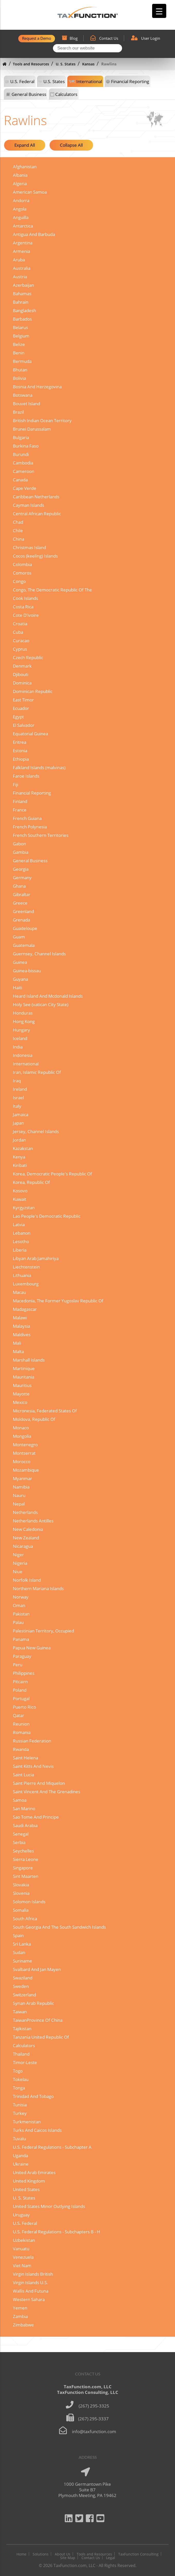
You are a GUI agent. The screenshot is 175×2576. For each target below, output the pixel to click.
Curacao (21, 640)
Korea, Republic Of (31, 1182)
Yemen (20, 2308)
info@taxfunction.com (94, 2431)
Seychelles (23, 1851)
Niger (18, 1555)
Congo (19, 581)
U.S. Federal (22, 81)
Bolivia (19, 378)
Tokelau (21, 2079)
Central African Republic (37, 514)
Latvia (19, 1224)
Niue (17, 1571)
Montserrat (24, 1453)
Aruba (19, 260)
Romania (22, 1732)
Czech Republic (28, 657)
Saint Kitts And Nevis (33, 1766)
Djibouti (20, 674)
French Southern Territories (40, 835)
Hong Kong (24, 1021)
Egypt (18, 717)
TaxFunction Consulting (138, 2554)
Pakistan (21, 1614)
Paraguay (22, 1656)
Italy (17, 1106)
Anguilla (21, 217)
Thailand (21, 2054)
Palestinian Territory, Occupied (43, 1631)
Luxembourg (26, 1284)
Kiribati (20, 1165)
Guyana (20, 979)
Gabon (19, 844)
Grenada (21, 920)
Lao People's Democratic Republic (46, 1216)
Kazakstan (23, 1148)
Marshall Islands (29, 1360)
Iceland (20, 1038)
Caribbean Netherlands (36, 497)
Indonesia (22, 1055)
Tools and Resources (31, 64)
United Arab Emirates (34, 2172)
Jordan (19, 1140)
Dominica (22, 683)
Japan (18, 1123)
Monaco (21, 1428)
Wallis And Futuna (30, 2291)
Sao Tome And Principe (36, 1817)
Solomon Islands (29, 1902)
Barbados (22, 319)
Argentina (22, 243)
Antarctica (23, 226)
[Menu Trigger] (159, 11)
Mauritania (23, 1377)
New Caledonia (28, 1529)
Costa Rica (23, 607)
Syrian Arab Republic (33, 2003)
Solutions (41, 2554)
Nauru (19, 1495)
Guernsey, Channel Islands (39, 954)
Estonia (20, 751)
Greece (20, 903)
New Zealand (26, 1538)
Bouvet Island (26, 404)
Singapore (23, 1868)
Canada (20, 480)
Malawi (20, 1318)
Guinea (20, 962)
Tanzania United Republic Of (41, 2037)
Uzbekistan (24, 2240)
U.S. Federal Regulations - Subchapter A (52, 2147)
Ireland (20, 1089)
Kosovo (20, 1191)
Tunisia (20, 2105)
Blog (70, 38)
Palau (18, 1622)
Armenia (21, 251)
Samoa (19, 1800)
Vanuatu (21, 2249)
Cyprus (20, 649)
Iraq (17, 1081)
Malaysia (21, 1326)
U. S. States (66, 64)
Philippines (23, 1673)
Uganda (20, 2155)
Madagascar (25, 1309)
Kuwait (19, 1199)
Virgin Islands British (33, 2274)
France (19, 810)
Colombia (22, 564)
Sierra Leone (25, 1859)
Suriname (22, 1961)
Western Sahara (29, 2299)
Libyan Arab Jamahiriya (36, 1258)
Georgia (21, 869)
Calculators (66, 94)
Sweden (21, 1986)
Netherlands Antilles (33, 1521)
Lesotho (21, 1241)
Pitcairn (20, 1682)
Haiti (17, 987)
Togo (18, 2071)
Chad (18, 522)
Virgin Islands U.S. (30, 2282)
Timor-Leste (25, 2062)
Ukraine (21, 2164)
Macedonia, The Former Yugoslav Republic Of (58, 1301)
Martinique (24, 1368)
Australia (21, 268)
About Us (62, 2554)
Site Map (67, 2557)
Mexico (20, 1402)
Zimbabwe (23, 2325)
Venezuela (23, 2257)
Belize (19, 344)
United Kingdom (29, 2181)
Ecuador (21, 708)
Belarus (20, 327)
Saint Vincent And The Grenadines (46, 1792)
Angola (19, 209)
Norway (21, 1597)
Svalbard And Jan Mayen (37, 1969)
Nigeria (20, 1563)
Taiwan (20, 2012)
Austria (20, 277)
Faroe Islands (26, 776)
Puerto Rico (24, 1707)
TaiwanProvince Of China (37, 2020)
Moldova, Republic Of (34, 1419)
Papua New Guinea (32, 1648)
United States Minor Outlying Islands (49, 2206)
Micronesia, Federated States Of (45, 1411)
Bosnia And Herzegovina (37, 387)
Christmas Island (29, 547)
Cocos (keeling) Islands (35, 556)
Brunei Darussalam (32, 429)
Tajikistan (22, 2029)
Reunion (21, 1724)
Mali (17, 1343)
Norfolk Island (27, 1580)
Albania (20, 175)
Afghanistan (24, 167)
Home (21, 2554)
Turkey (20, 2113)
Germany (22, 877)
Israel (18, 1098)
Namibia (21, 1487)
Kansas (88, 64)
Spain (18, 1935)
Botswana (22, 395)
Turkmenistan (27, 2122)
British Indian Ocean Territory (42, 420)
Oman (19, 1605)
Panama (21, 1639)
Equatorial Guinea (30, 734)
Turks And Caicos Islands (37, 2130)
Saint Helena (25, 1758)
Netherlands (25, 1512)
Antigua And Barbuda (34, 234)
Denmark (22, 666)
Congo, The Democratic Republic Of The (52, 590)
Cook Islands (25, 598)
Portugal (21, 1698)
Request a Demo (36, 38)
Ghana (19, 886)
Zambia (20, 2316)
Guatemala (24, 945)
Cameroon (23, 471)
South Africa (25, 1918)
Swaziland (22, 1978)
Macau (19, 1292)
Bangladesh (24, 310)
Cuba (18, 632)
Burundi (21, 454)
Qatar (18, 1715)
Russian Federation (32, 1741)
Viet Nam (22, 2265)
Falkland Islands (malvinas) (39, 767)
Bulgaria (21, 437)
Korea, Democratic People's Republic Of (52, 1174)
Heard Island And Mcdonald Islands (48, 996)
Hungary (21, 1030)
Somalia (21, 1910)
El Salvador (23, 725)
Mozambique (26, 1470)
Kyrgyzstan (24, 1208)
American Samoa (30, 192)
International (89, 81)
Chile (18, 530)
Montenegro (25, 1445)
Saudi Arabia (25, 1825)
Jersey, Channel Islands (36, 1131)
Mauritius (22, 1385)
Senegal (21, 1834)
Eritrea (19, 742)
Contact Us (104, 38)
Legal (110, 2557)
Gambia (20, 852)
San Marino (24, 1808)
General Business (29, 94)
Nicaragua (23, 1546)
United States (26, 2189)
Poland (19, 1690)
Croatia (20, 624)
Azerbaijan (23, 285)
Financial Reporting (130, 81)
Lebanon (21, 1233)
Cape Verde (24, 488)
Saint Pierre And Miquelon (39, 1783)
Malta (18, 1351)
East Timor (23, 700)
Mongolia (22, 1436)
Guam (19, 937)
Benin (18, 353)
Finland (20, 801)
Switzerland (24, 1995)
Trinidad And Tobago (33, 2096)
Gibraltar (21, 894)
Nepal (19, 1504)
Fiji (15, 784)
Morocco (21, 1461)
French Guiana (27, 818)
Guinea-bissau (27, 971)
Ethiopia (21, 759)
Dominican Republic (32, 691)
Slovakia (21, 1885)
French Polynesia (30, 827)
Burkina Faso (26, 446)
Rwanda (21, 1749)
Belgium (21, 336)
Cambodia (23, 463)
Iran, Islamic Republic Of (37, 1072)
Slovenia (21, 1893)
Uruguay (21, 2215)
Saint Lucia (23, 1775)
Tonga (19, 2088)
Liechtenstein (26, 1267)
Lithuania (22, 1275)
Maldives (22, 1334)
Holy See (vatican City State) (40, 1004)
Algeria (20, 183)
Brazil (18, 412)
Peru (17, 1665)
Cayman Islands (28, 505)
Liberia (19, 1250)
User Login (145, 38)
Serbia (19, 1842)
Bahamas (22, 293)
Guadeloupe (25, 928)
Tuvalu (19, 2139)
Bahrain (20, 302)
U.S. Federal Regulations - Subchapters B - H (56, 2232)
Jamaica (20, 1114)
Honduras (23, 1013)
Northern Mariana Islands (38, 1588)
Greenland (23, 911)
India (18, 1047)
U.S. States (54, 81)
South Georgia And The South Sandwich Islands (59, 1927)
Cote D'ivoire (26, 615)
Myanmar (22, 1478)
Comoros (22, 573)
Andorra (21, 200)
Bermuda (22, 361)
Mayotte (21, 1394)
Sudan (19, 1952)
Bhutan (20, 370)
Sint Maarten (25, 1876)
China (18, 539)
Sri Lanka (22, 1944)
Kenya (19, 1157)
